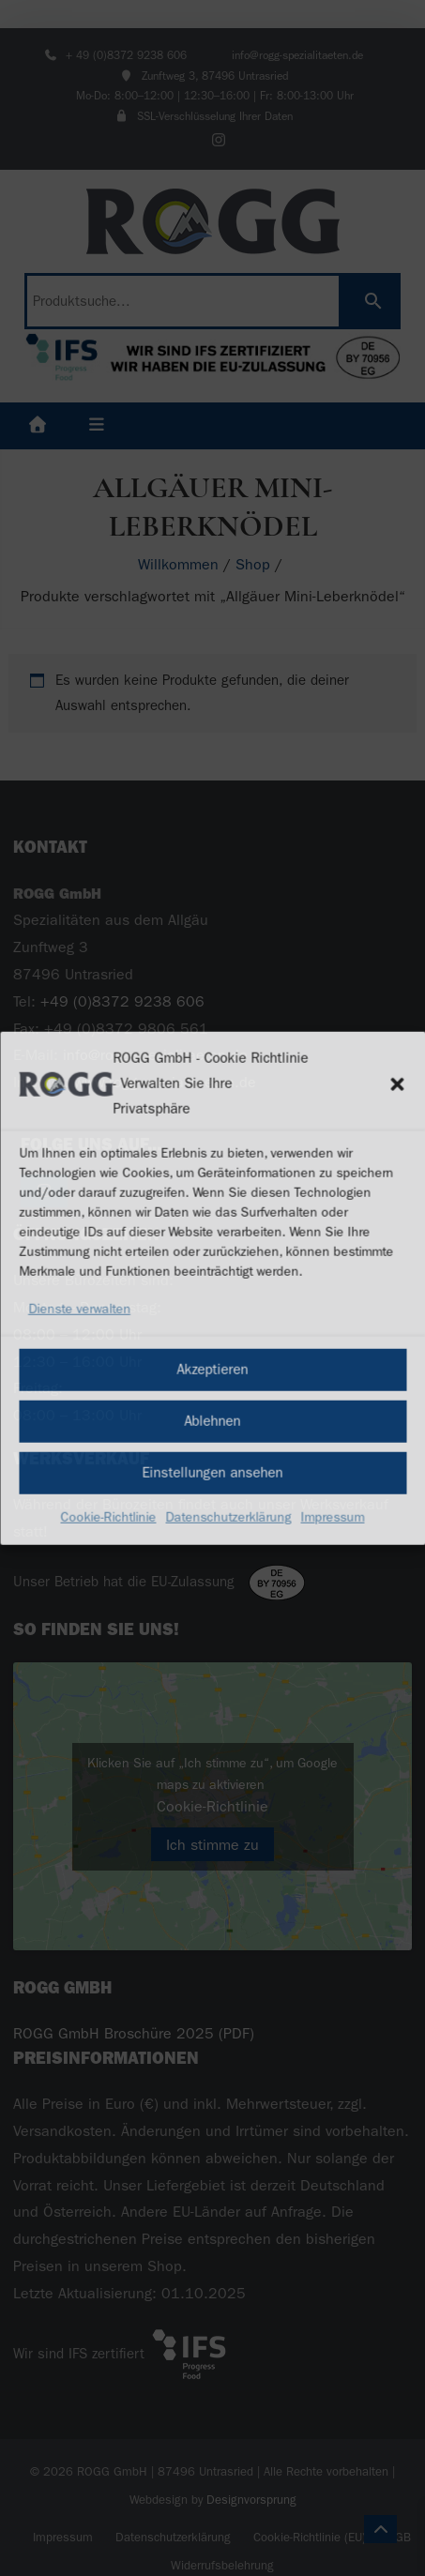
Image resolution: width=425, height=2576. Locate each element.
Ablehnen (213, 1421)
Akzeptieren (213, 1369)
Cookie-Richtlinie (109, 1517)
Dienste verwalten (79, 1309)
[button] (396, 1083)
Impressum (333, 1517)
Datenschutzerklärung (229, 1517)
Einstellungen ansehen (213, 1472)
